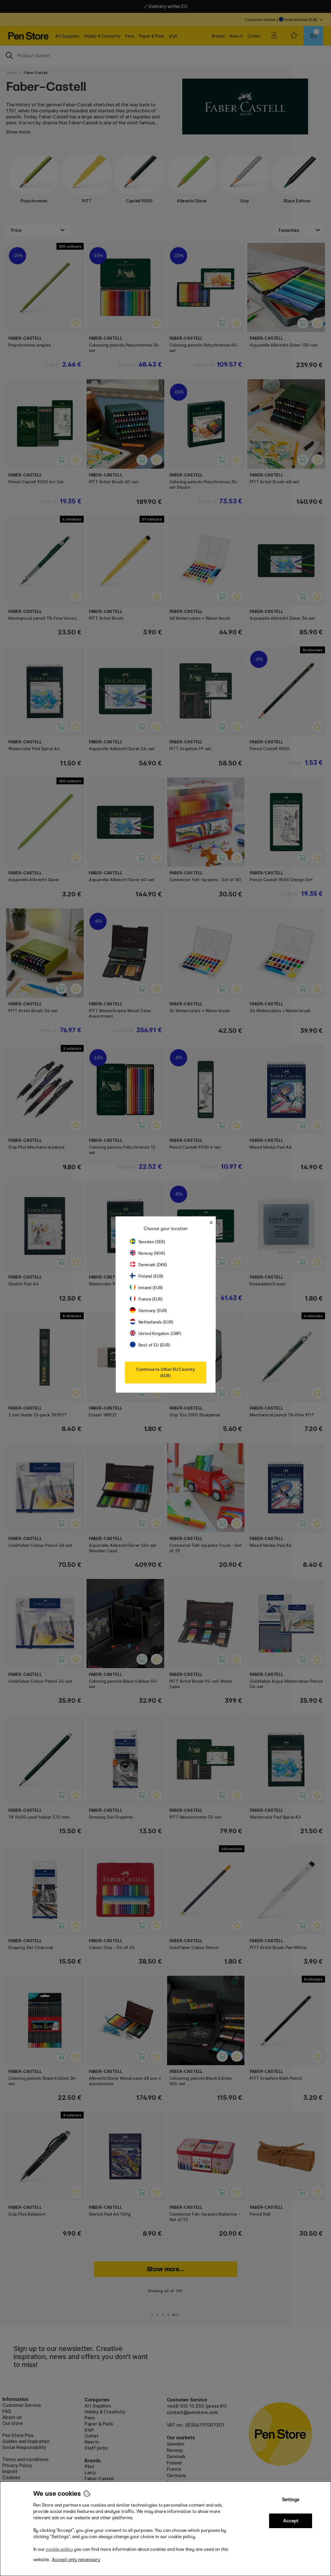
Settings (290, 2499)
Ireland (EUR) (146, 1287)
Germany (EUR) (148, 1310)
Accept (290, 2521)
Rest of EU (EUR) (150, 1344)
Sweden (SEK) (147, 1241)
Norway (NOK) (147, 1253)
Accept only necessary (76, 2559)
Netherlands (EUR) (151, 1322)
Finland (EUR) (147, 1276)
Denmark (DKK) (148, 1264)
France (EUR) (146, 1299)
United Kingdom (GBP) (155, 1333)
